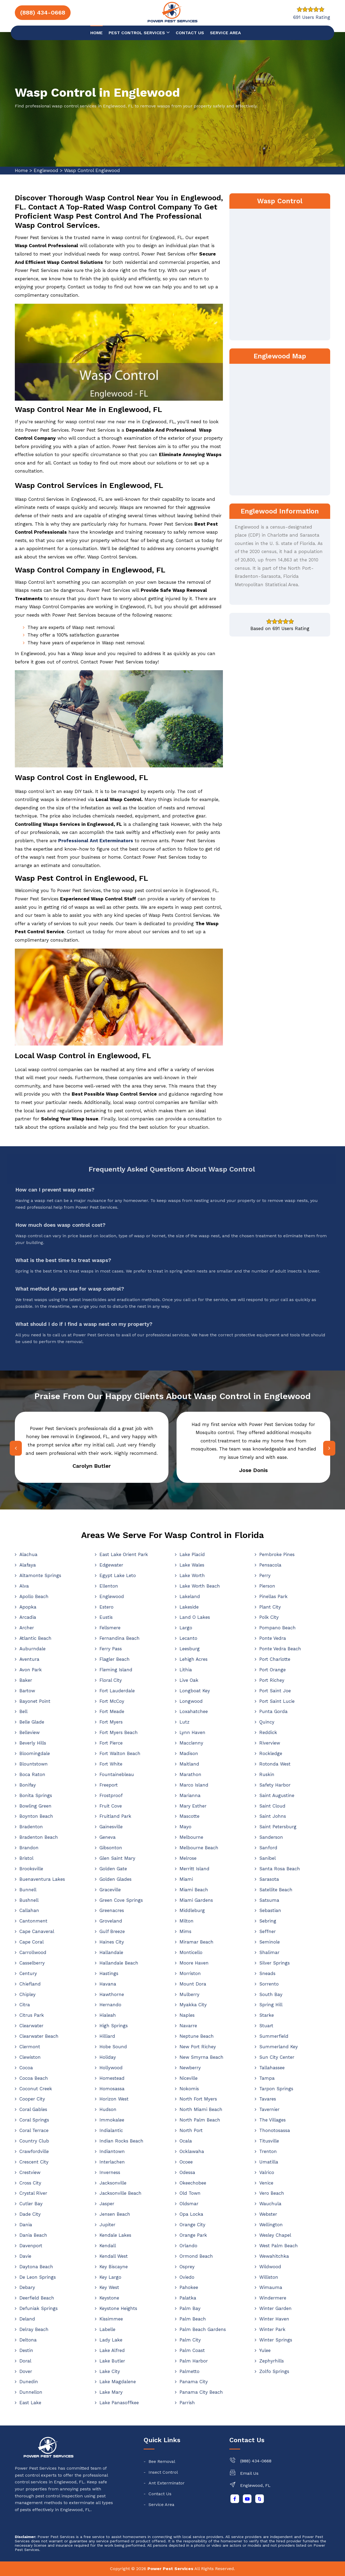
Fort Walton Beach (119, 1753)
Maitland (189, 1764)
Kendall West (113, 2256)
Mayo (185, 1826)
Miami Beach (194, 1889)
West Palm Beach (278, 2245)
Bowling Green (35, 1806)
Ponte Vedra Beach (280, 1648)
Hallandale (111, 1952)
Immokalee (111, 2120)
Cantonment (33, 1921)
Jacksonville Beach (120, 2193)
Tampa (267, 2078)
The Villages (272, 2120)
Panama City (194, 2381)
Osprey (187, 2266)
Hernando (110, 2004)
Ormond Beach (196, 2256)
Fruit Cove (110, 1806)
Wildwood (270, 2266)
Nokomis (189, 2088)
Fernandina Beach (119, 1638)
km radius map (280, 428)
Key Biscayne (113, 2266)
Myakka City (193, 2004)
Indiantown (112, 2151)
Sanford (268, 1847)
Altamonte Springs (40, 1575)
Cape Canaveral (36, 1931)
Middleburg (192, 1910)
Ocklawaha (192, 2151)
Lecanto (188, 1638)
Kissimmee (111, 2319)
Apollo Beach (34, 1596)
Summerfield (273, 2036)
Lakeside (189, 1607)
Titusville (269, 2141)
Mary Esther (193, 1806)
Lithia (186, 1669)
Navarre (188, 2025)
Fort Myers (111, 1722)
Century (28, 1973)
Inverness (109, 2172)
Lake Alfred (112, 2350)
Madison (189, 1753)
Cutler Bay (31, 2203)
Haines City (111, 1942)
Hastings (108, 1973)
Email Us (249, 2473)
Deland (27, 2319)
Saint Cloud (272, 1806)
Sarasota (269, 1879)
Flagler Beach (114, 1659)
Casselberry (32, 1963)
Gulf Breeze (112, 1931)
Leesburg (190, 1648)
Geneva (107, 1837)
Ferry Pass (110, 1648)
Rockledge (270, 1753)
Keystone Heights (118, 2308)
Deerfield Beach (36, 2298)
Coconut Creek (35, 2088)
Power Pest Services (170, 2568)
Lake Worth (192, 1575)
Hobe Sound (113, 2046)
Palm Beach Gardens (203, 2329)
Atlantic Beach (35, 1638)
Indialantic (111, 2130)
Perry (265, 1575)
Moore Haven (194, 1963)
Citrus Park (31, 2015)
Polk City (269, 1617)
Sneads (267, 1973)
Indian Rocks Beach (121, 2141)
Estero (106, 1607)
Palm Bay (190, 2308)
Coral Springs (34, 2120)
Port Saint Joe (275, 1690)
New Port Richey (198, 2046)
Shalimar (269, 1952)
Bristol (26, 1858)
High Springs (113, 2025)
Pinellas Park (273, 1596)
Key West (109, 2287)
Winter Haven (274, 2319)
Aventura (29, 1659)
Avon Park (30, 1669)
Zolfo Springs (274, 2371)
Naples (187, 2015)
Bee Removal (162, 2461)
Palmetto (189, 2371)
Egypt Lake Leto (117, 1575)
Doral (25, 2361)
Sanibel (267, 1858)
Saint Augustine (276, 1795)
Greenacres (111, 1910)
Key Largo (110, 2277)
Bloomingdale (34, 1753)
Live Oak (189, 1680)
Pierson (267, 1586)
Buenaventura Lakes (42, 1879)
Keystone (109, 2298)
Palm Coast (192, 2350)
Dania (25, 2224)
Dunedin (28, 2381)
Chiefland (30, 1984)
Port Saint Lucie (277, 1701)
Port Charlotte (274, 1659)
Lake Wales (192, 1565)
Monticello (191, 1952)
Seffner (267, 1931)
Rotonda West (275, 1764)
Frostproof (111, 1795)
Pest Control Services (139, 32)
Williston (268, 2277)
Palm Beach (193, 2319)
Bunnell (27, 1889)
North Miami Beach (201, 2109)
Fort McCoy (111, 1701)
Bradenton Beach (38, 1837)
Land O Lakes (195, 1617)
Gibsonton (110, 1847)
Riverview (269, 1743)
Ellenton (108, 1586)
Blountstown (33, 1764)
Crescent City (34, 2162)
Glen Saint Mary (117, 1858)
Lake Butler (112, 2361)
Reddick (268, 1732)
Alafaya (27, 1565)
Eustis (106, 1617)
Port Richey (271, 1680)
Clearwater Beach (38, 2036)
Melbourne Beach (199, 1847)
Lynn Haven (192, 1732)
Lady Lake (110, 2340)
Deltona (28, 2340)
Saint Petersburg (277, 1826)
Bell (23, 1711)
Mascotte (189, 1816)
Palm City (190, 2340)
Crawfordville (34, 2151)
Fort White (110, 1764)
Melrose (188, 1858)
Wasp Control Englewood (92, 170)
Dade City (30, 2214)
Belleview (29, 1732)
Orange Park (193, 2235)
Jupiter (107, 2224)
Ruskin (266, 1774)
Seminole (269, 1942)
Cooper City (32, 2099)
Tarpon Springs (276, 2088)
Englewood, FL (255, 2485)
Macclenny (191, 1743)
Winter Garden (275, 2308)
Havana (107, 1984)
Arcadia (27, 1617)
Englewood (46, 170)
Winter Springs (275, 2340)
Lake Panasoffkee (119, 2402)
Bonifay (27, 1785)
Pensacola (270, 1565)
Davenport (30, 2245)
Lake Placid (192, 1554)
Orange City (192, 2224)
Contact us (190, 32)
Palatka (188, 2298)
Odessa (187, 2172)
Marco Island (194, 1785)
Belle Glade (31, 1722)
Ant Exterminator (167, 2483)
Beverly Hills (32, 1743)
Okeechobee (193, 2183)
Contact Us (160, 2493)
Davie (25, 2256)
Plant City (270, 1607)
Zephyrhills (271, 2361)
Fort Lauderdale (117, 1690)
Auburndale (32, 1648)
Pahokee (189, 2287)
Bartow (27, 1690)
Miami (186, 1879)
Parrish (187, 2402)
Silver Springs (274, 1963)
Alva (24, 1586)
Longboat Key (195, 1690)
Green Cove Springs (121, 1900)
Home (96, 32)
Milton (187, 1921)
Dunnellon (30, 2392)
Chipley (27, 1994)
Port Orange (272, 1669)
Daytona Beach (36, 2266)
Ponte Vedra (272, 1638)
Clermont (29, 2046)
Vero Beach (271, 2193)
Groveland (110, 1921)
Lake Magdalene (117, 2381)
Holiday (107, 2057)
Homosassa (112, 2088)
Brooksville (31, 1868)
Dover (25, 2371)
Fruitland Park (115, 1816)
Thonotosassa (274, 2130)
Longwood (191, 1701)
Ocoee (186, 2162)
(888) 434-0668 (255, 2460)
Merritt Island (194, 1868)
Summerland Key (278, 2046)
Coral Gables (33, 2109)
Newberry (190, 2067)
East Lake (30, 2402)
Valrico (266, 2172)
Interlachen (112, 2162)
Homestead (112, 2078)
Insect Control (163, 2472)
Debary (27, 2287)
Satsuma (269, 1900)
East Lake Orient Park (123, 1554)
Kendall (107, 2245)
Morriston (190, 1973)
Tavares (267, 2099)
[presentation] (15, 1448)
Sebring (267, 1921)
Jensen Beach (114, 2214)
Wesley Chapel (275, 2235)
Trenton (268, 2151)
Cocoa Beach (33, 2078)
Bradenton (31, 1826)
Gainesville (111, 1826)
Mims (185, 1931)
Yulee (265, 2350)
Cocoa (26, 2067)
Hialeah (107, 2015)
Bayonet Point (34, 1701)
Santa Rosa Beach (279, 1868)
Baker (25, 1680)
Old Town (190, 2193)
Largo (186, 1627)
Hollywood (111, 2067)
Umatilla (268, 2162)
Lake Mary (111, 2392)
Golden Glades (115, 1879)
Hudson (107, 2109)
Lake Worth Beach (200, 1586)
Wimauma (270, 2287)
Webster (268, 2214)
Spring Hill (270, 2004)
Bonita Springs (35, 1795)
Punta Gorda (273, 1711)
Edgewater (111, 1565)
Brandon (29, 1847)
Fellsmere (109, 1627)
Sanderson (271, 1837)
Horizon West (114, 2099)
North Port (191, 2130)
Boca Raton (32, 1774)
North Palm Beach (200, 2120)
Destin (26, 2350)
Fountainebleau (116, 1774)
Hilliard (107, 2036)
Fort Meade (111, 1711)
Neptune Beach (197, 2036)
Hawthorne (111, 1994)
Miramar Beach (196, 1942)
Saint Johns (272, 1816)
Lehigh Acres (194, 1659)
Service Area (225, 32)
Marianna (190, 1795)
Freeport (108, 1785)
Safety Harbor (275, 1785)
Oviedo (187, 2277)
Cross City (30, 2183)
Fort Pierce (111, 1743)
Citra (24, 2004)
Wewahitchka (274, 2256)
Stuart (266, 2025)
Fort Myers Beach (118, 1732)
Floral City (110, 1680)
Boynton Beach (36, 1816)
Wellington (271, 2224)
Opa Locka (191, 2214)
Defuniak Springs (38, 2308)
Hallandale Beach (118, 1963)
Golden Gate (113, 1868)
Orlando (188, 2245)
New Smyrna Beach (201, 2057)
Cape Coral (31, 1942)
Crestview (29, 2172)
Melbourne (191, 1837)
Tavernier (269, 2109)
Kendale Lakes (115, 2235)
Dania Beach (33, 2235)
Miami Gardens (196, 1900)
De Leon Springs (37, 2277)
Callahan (29, 1910)
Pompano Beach (277, 1627)
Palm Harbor (194, 2361)
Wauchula (270, 2203)
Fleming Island (115, 1669)
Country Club (34, 2141)
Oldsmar (189, 2203)
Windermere (272, 2298)
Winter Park (272, 2329)
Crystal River (33, 2193)
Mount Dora (193, 1984)
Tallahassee (272, 2067)
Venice (266, 2183)
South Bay (270, 1994)
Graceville (110, 1889)
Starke (266, 2015)
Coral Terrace (34, 2130)
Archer (26, 1627)
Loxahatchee (194, 1711)
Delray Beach (34, 2329)
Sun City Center (276, 2057)
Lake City (109, 2371)
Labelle (107, 2329)
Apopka (27, 1607)
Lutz (184, 1722)
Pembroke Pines (277, 1554)
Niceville (189, 2078)
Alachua (28, 1554)
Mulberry (189, 1994)
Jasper (106, 2203)
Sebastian (270, 1910)
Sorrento (269, 1984)
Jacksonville (112, 2183)
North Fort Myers (198, 2099)
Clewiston (30, 2057)
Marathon (190, 1774)
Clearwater (31, 2025)
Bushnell (29, 1900)
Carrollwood (32, 1952)
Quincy (266, 1722)
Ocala (186, 2141)
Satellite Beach (275, 1889)
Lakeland (190, 1596)
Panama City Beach (201, 2392)
